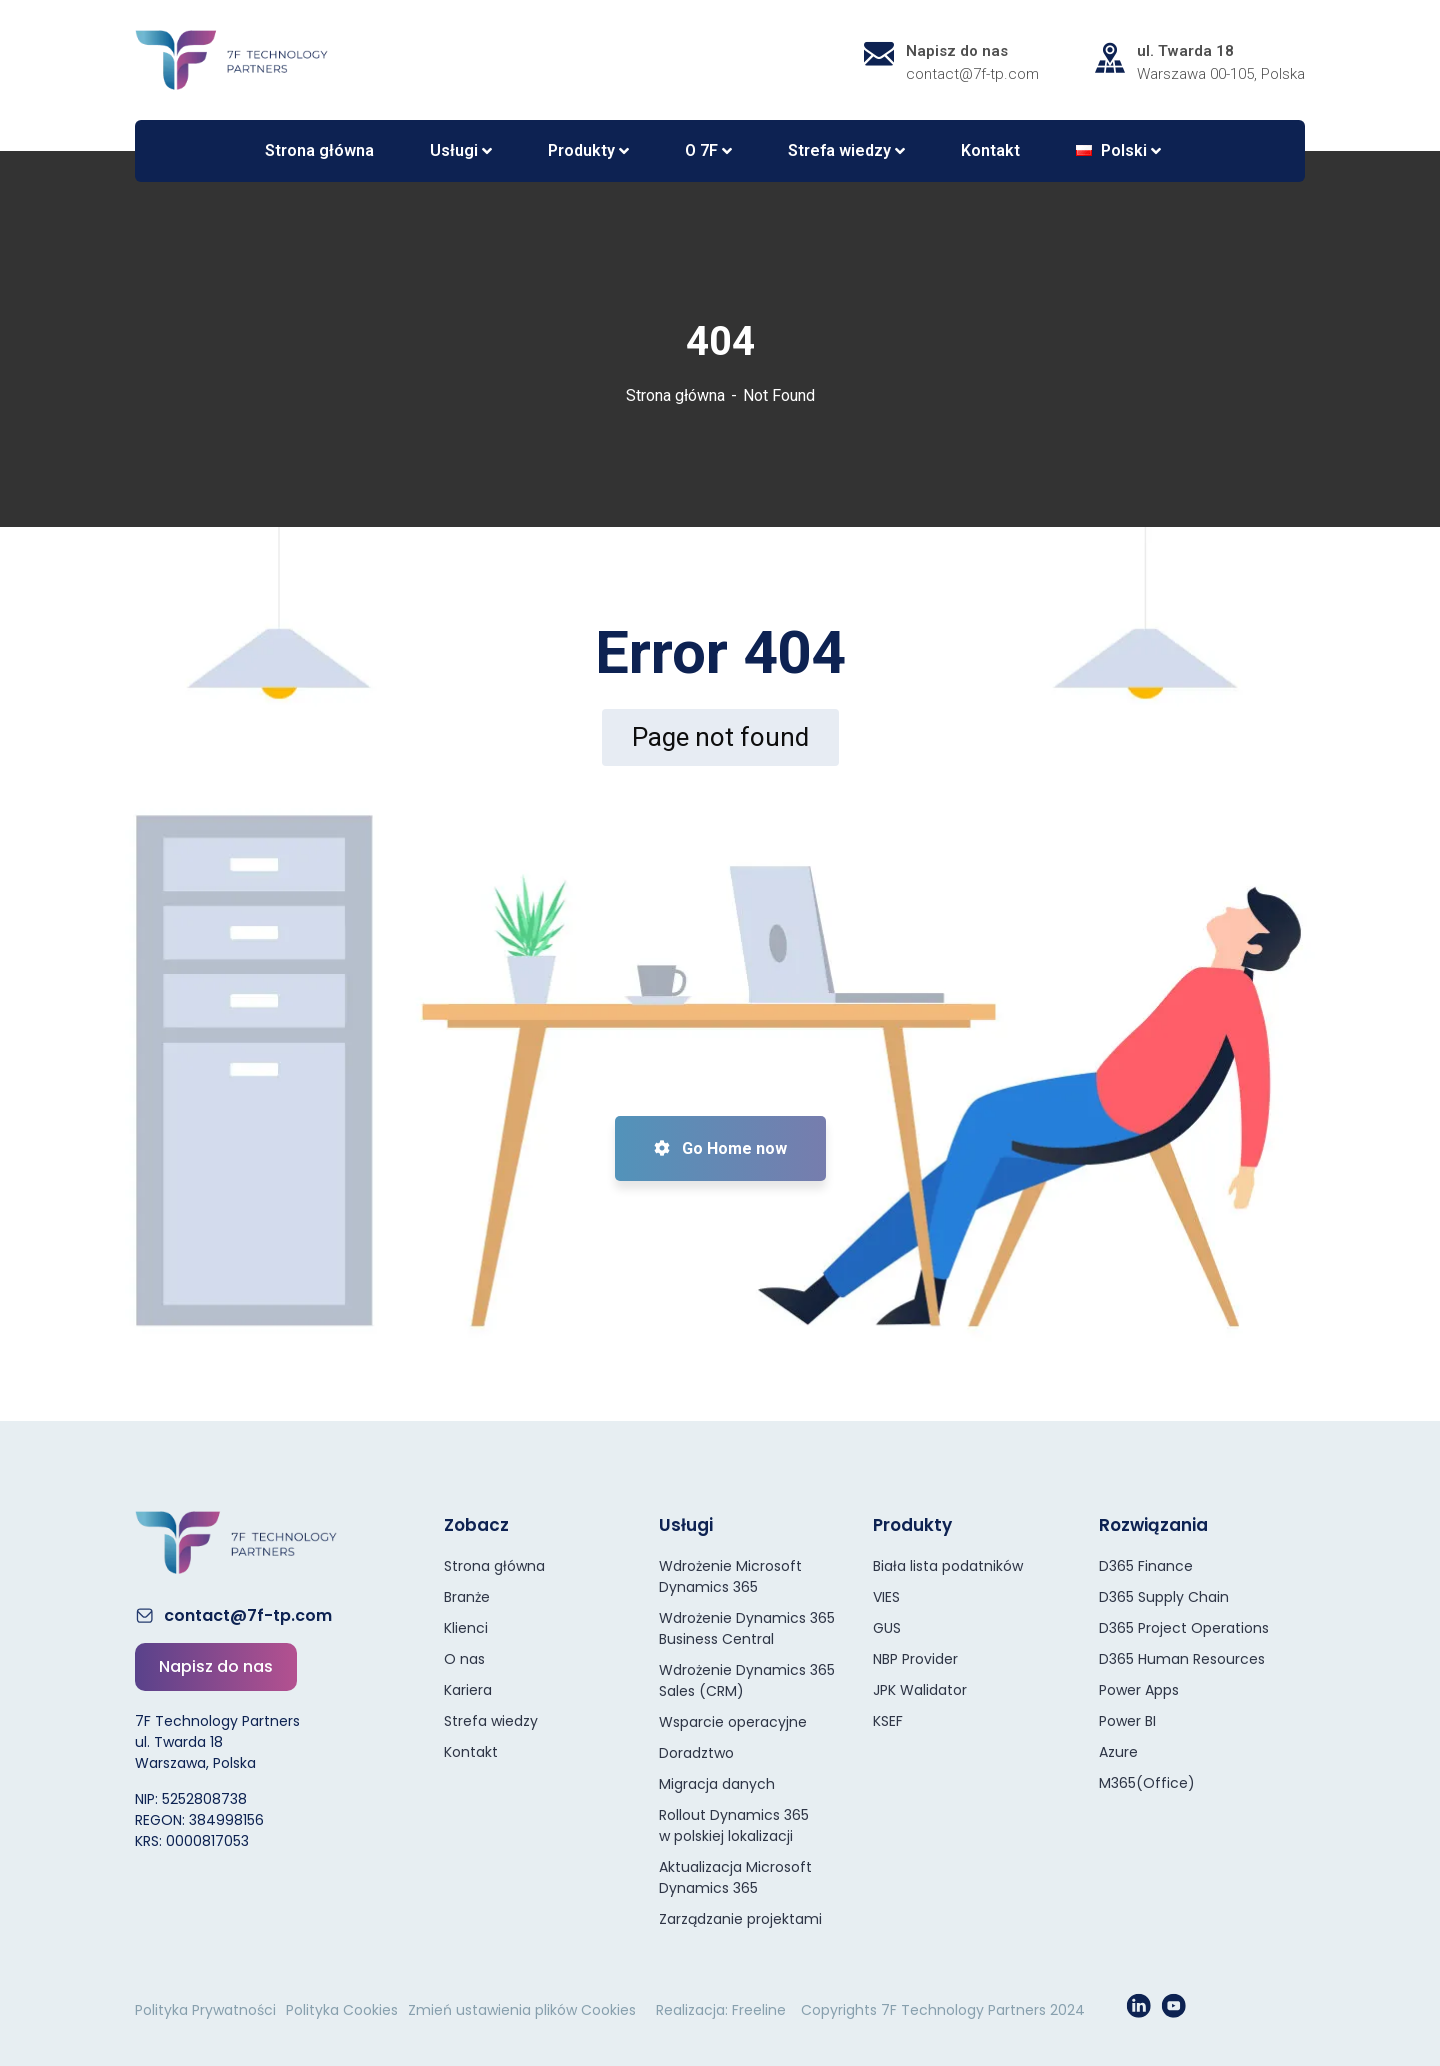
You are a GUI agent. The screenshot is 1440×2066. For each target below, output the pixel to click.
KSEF (888, 1721)
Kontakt (471, 1752)
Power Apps (1139, 1690)
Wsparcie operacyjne (733, 1722)
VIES (886, 1597)
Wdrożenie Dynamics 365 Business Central (747, 1628)
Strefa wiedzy (491, 1721)
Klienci (466, 1628)
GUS (887, 1628)
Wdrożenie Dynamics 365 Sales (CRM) (747, 1680)
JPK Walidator (920, 1690)
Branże (467, 1597)
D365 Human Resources (1182, 1659)
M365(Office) (1147, 1783)
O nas (464, 1659)
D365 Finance (1146, 1566)
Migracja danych (717, 1784)
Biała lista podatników (948, 1566)
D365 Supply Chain (1164, 1597)
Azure (1118, 1752)
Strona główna (675, 395)
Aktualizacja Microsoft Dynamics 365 (735, 1877)
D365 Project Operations (1184, 1628)
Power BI (1127, 1721)
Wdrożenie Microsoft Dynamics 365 (730, 1576)
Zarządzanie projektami (740, 1919)
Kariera (468, 1690)
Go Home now (720, 1148)
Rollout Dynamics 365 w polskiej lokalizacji (734, 1825)
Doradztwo (696, 1753)
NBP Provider (915, 1659)
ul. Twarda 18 (1185, 51)
